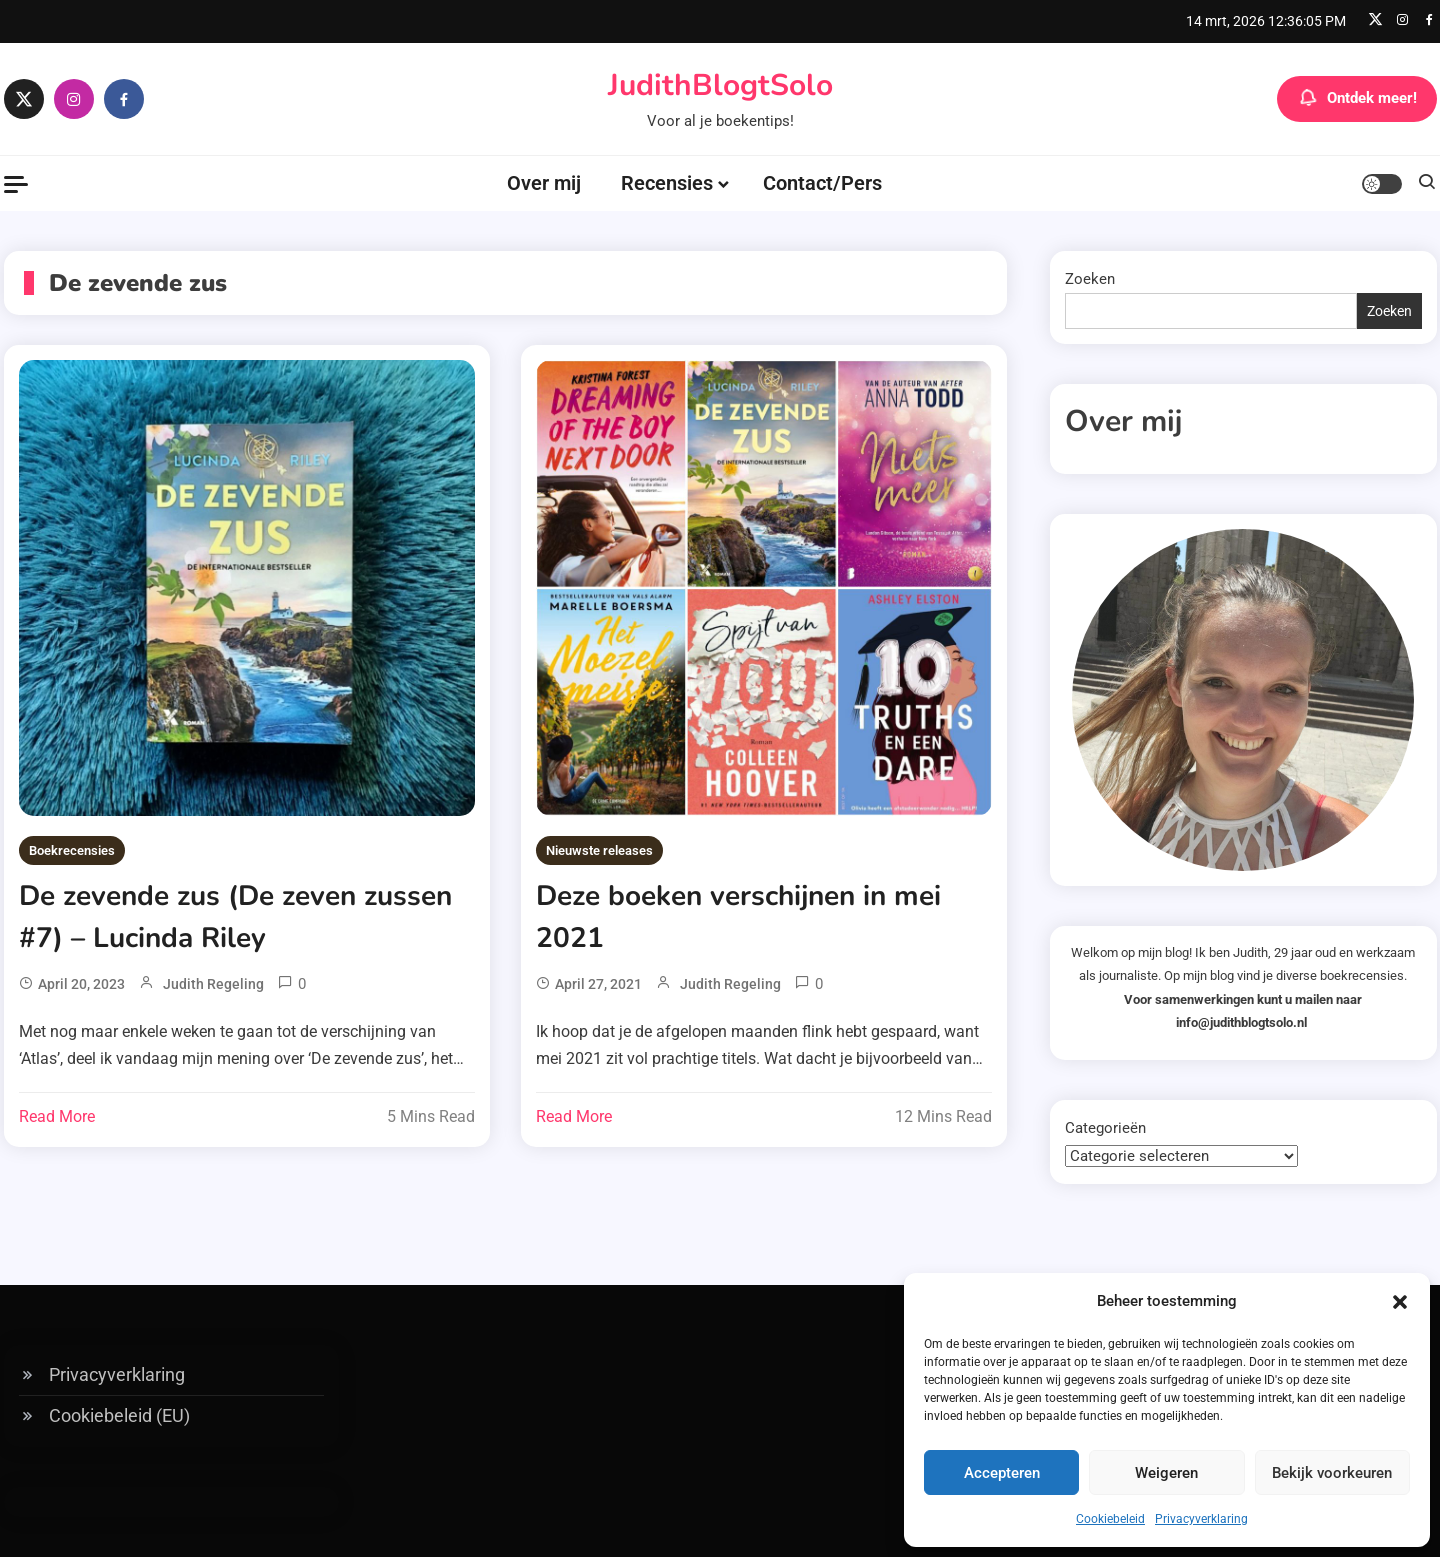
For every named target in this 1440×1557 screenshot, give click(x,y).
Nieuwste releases (599, 850)
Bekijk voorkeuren (1332, 1473)
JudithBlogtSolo (720, 85)
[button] (1400, 1302)
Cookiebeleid (1110, 1519)
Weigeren (1166, 1473)
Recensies (667, 183)
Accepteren (1002, 1473)
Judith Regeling (213, 984)
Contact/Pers (822, 183)
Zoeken (1090, 279)
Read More (57, 1116)
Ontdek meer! (1357, 99)
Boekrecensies (72, 850)
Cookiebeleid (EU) (119, 1415)
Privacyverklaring (1201, 1519)
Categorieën (1105, 1128)
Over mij (544, 183)
